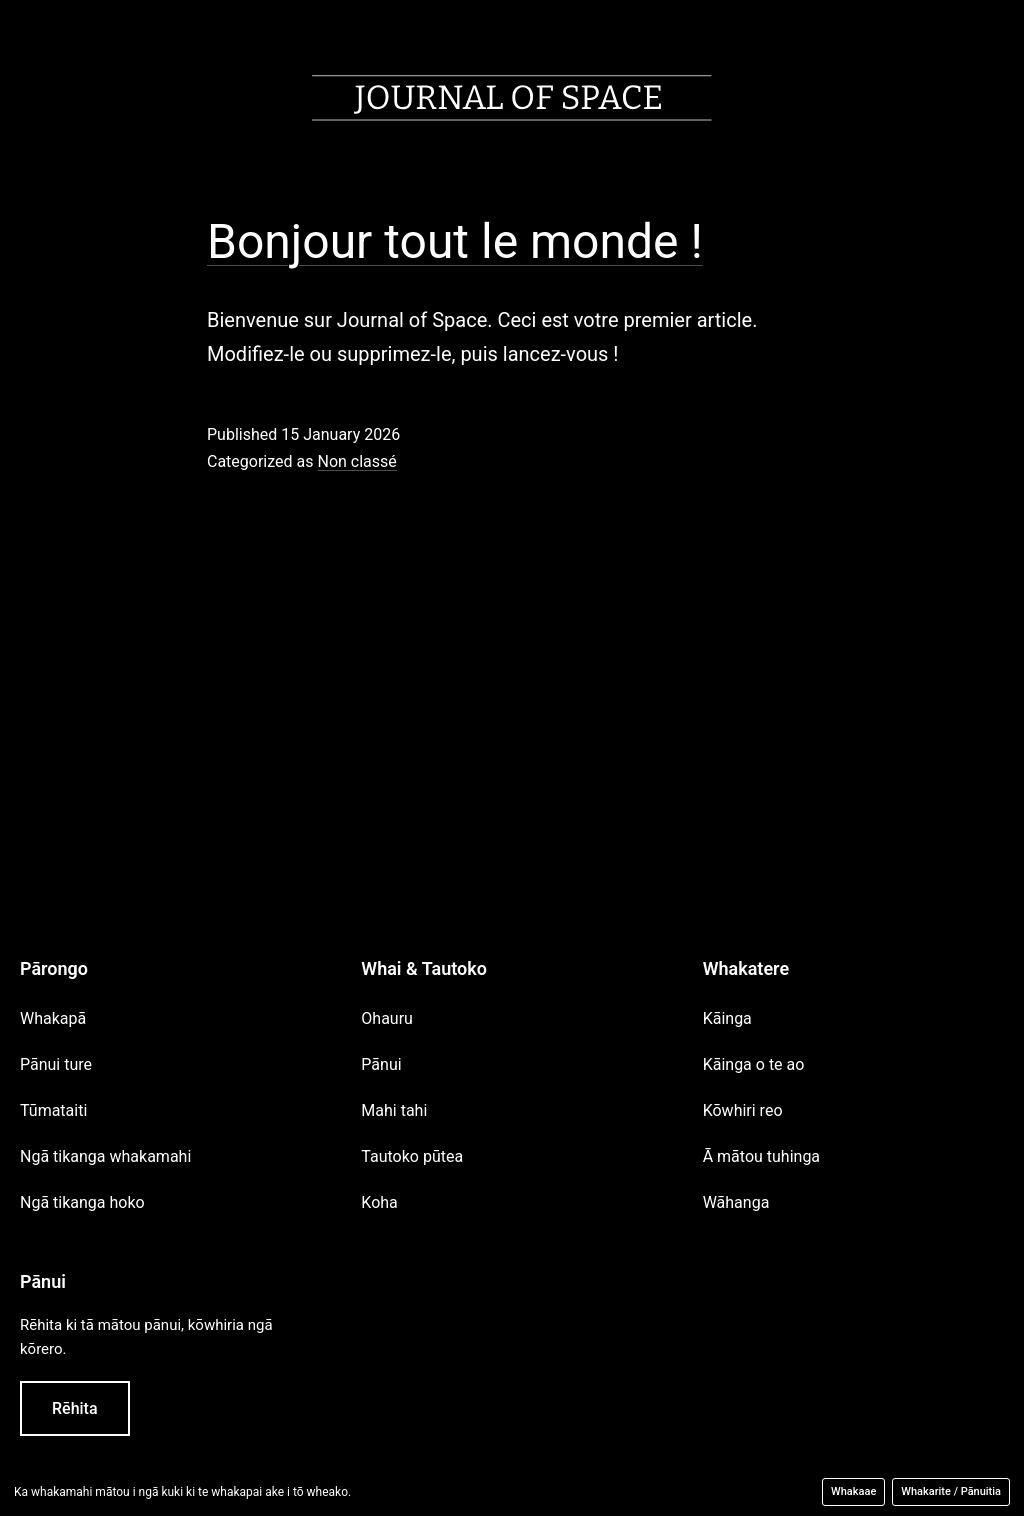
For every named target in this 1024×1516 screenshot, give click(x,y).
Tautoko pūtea (412, 1156)
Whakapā (53, 1018)
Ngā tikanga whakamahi (105, 1156)
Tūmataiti (53, 1110)
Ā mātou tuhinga (761, 1156)
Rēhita (75, 1408)
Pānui (381, 1064)
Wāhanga (736, 1202)
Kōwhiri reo (743, 1110)
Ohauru (387, 1018)
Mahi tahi (394, 1110)
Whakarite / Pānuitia (951, 1491)
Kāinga (727, 1018)
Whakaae (853, 1491)
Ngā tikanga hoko (82, 1202)
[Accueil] (512, 102)
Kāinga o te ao (754, 1064)
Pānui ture (56, 1064)
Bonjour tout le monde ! (455, 241)
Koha (379, 1202)
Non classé (356, 461)
